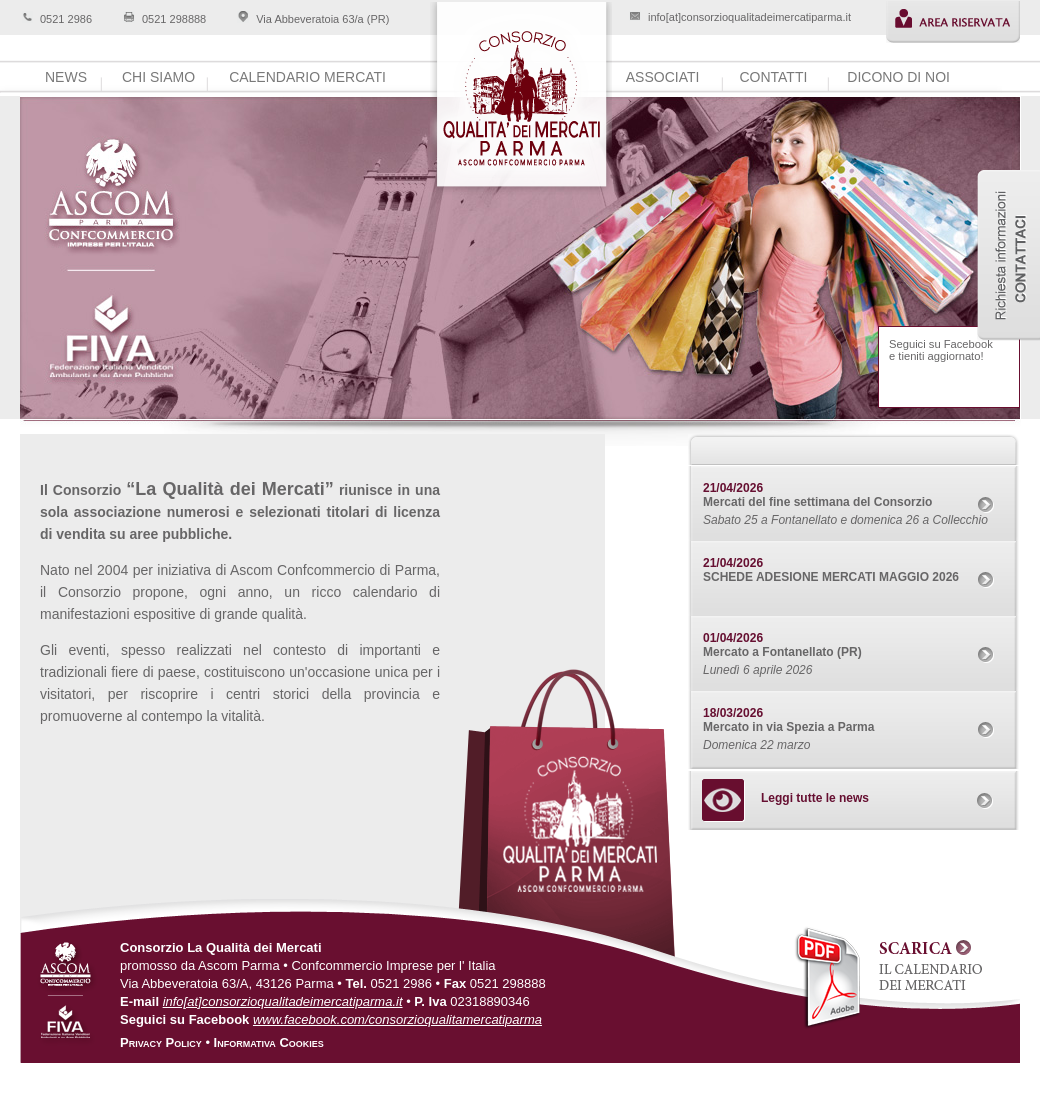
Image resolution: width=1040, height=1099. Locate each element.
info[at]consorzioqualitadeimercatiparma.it (749, 17)
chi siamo (158, 77)
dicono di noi (898, 77)
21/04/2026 (733, 488)
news (66, 77)
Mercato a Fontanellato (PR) (782, 652)
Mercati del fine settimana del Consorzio (817, 502)
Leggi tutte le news (815, 798)
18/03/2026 (733, 713)
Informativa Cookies (269, 1042)
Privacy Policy (161, 1042)
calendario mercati (307, 77)
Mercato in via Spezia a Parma (788, 727)
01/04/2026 (733, 638)
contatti (773, 77)
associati (663, 77)
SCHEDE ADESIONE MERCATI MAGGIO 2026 (831, 577)
